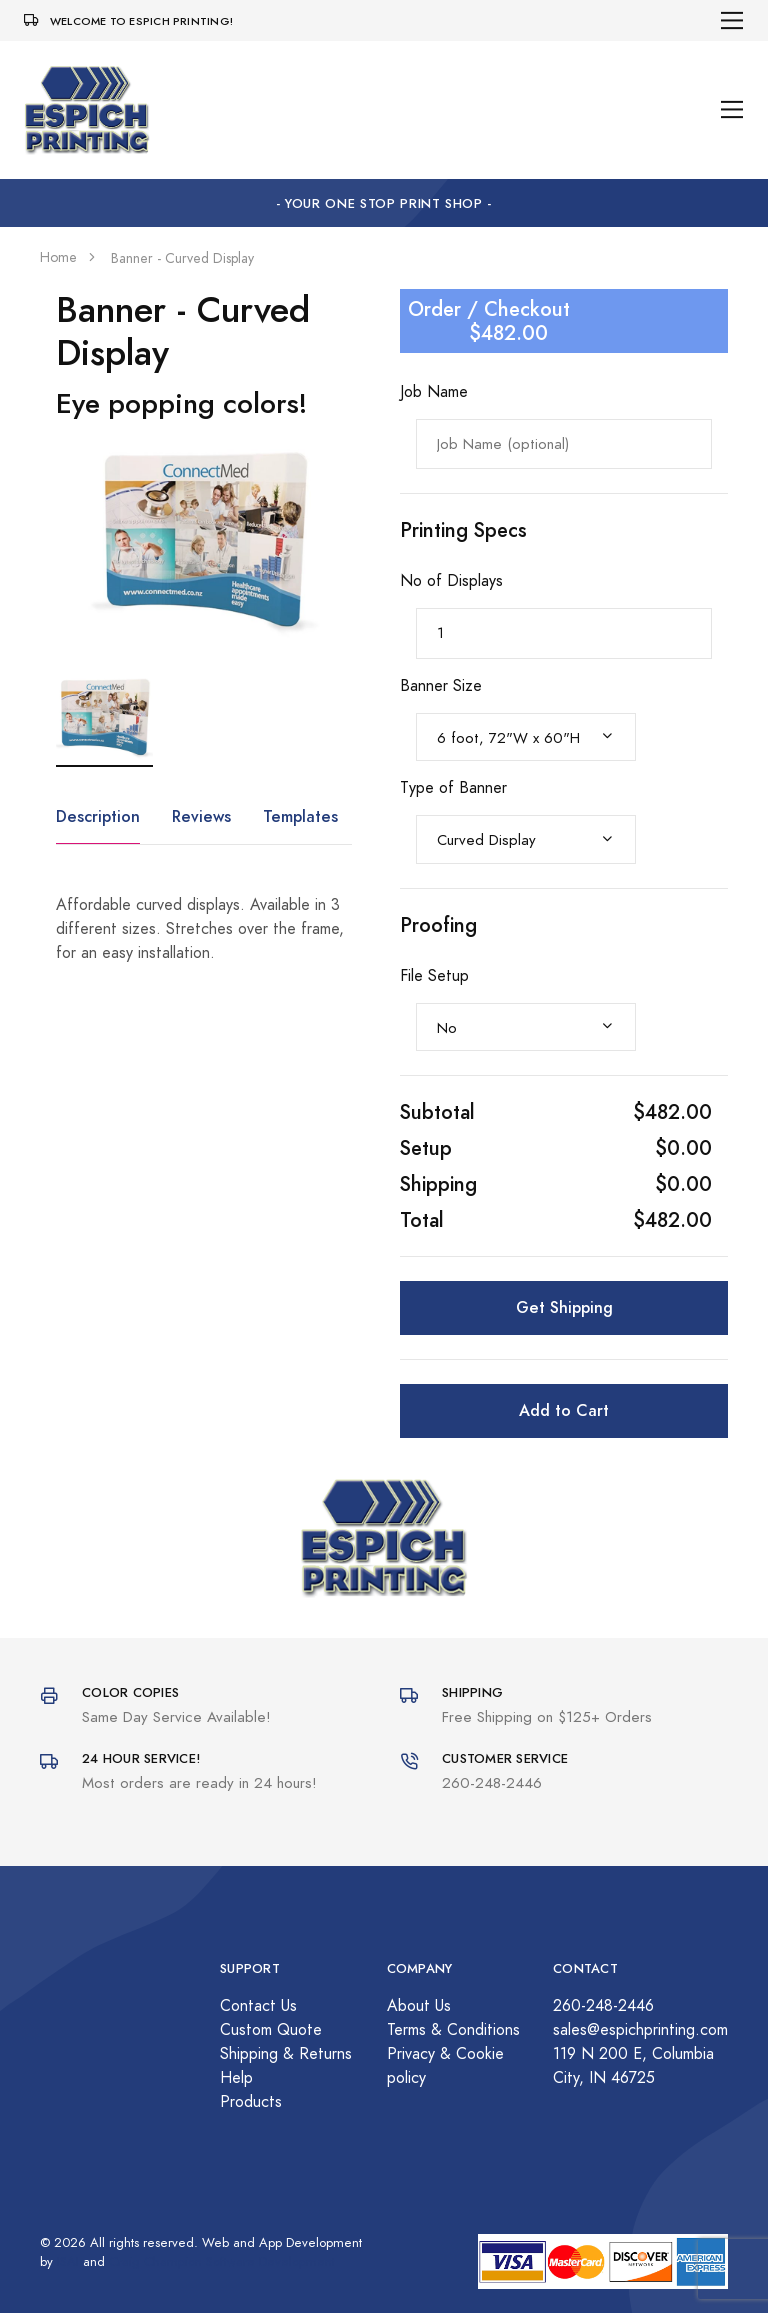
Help (236, 2078)
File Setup (434, 976)
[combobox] (526, 737)
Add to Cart (564, 1410)
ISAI (68, 2262)
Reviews (201, 816)
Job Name (434, 392)
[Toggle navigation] (732, 20)
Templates (300, 816)
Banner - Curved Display (182, 258)
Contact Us (258, 2006)
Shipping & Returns (286, 2054)
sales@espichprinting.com (640, 2030)
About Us (419, 2006)
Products (251, 2102)
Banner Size (441, 686)
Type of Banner (453, 788)
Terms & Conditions (453, 2030)
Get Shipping (564, 1307)
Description (98, 816)
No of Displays (451, 581)
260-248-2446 (603, 2006)
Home (58, 257)
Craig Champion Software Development (222, 2262)
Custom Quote (271, 2030)
